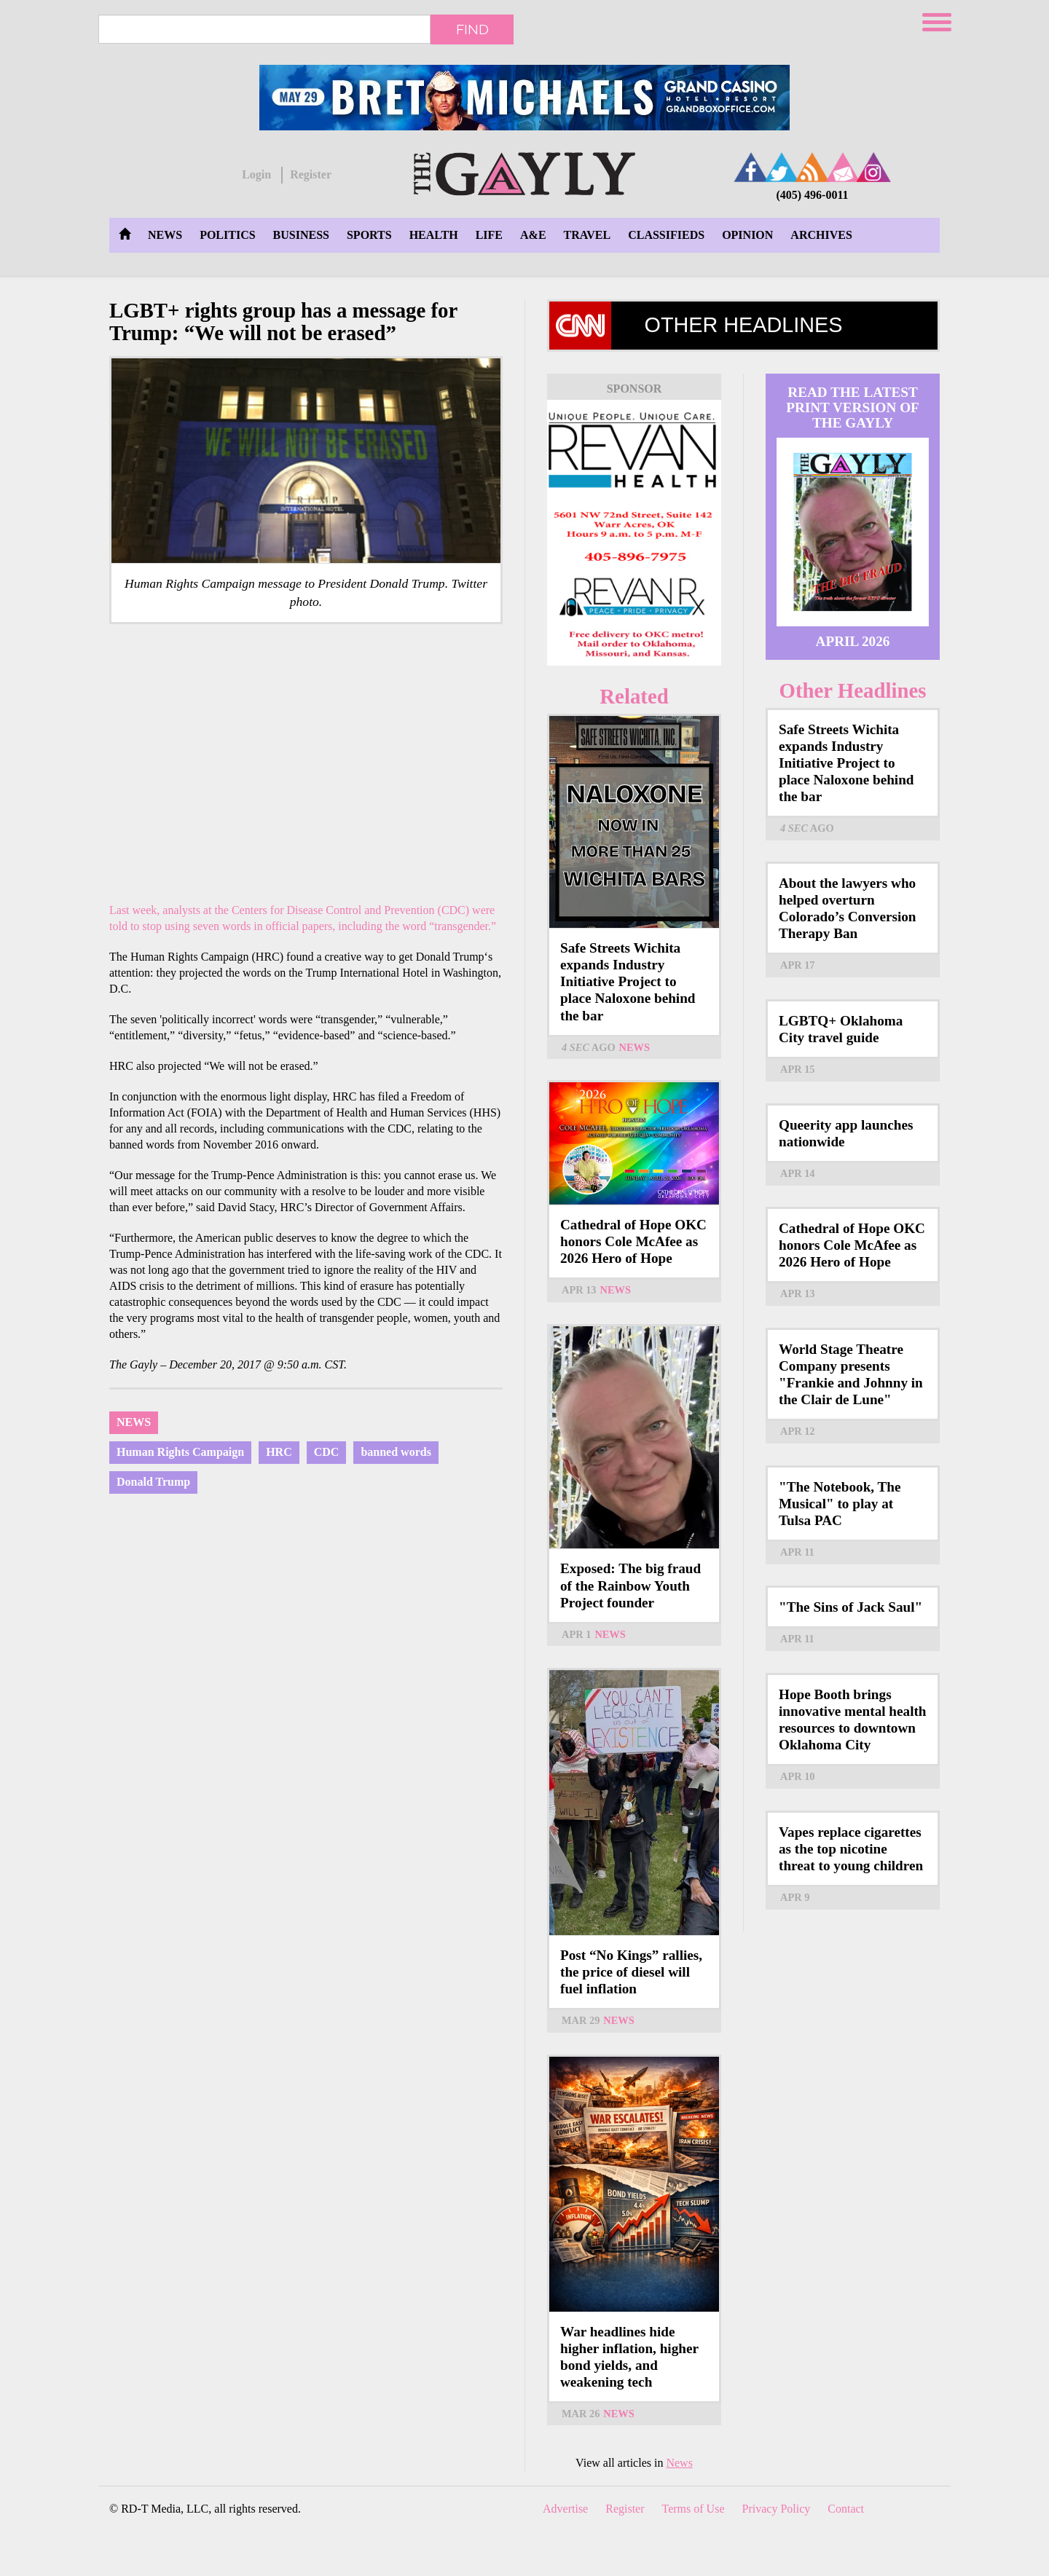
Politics (227, 235)
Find (472, 29)
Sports (369, 235)
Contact (846, 2508)
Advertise (565, 2508)
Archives (821, 235)
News (165, 235)
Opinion (747, 235)
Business (301, 235)
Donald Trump (153, 1482)
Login (256, 174)
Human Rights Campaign (180, 1452)
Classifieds (666, 235)
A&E (533, 235)
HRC (279, 1452)
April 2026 (853, 641)
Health (433, 235)
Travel (587, 235)
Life (489, 235)
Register (310, 174)
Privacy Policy (776, 2508)
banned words (396, 1452)
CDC (326, 1452)
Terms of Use (693, 2508)
